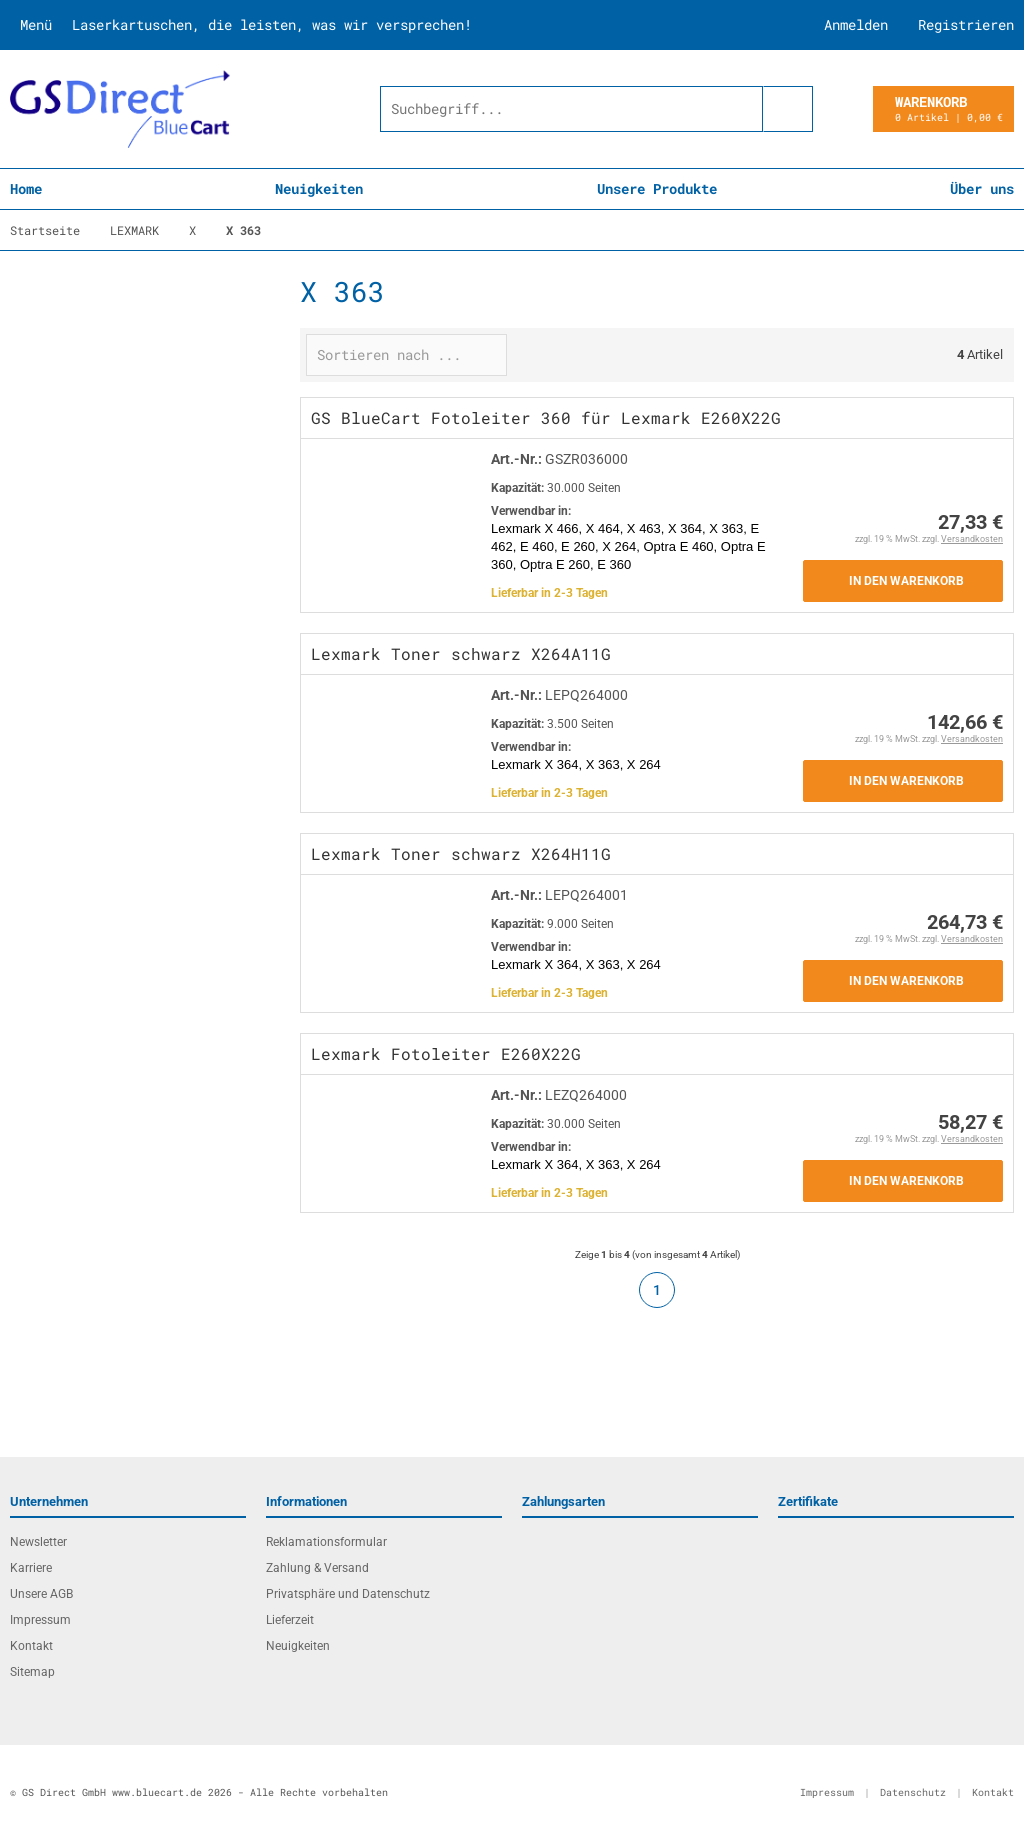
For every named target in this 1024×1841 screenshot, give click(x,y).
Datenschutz (913, 1792)
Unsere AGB (41, 1594)
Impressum (40, 1620)
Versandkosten (972, 539)
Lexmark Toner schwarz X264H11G (461, 853)
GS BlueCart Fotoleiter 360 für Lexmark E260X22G (546, 417)
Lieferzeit (290, 1620)
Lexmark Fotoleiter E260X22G (446, 1053)
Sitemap (32, 1672)
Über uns (982, 188)
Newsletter (38, 1542)
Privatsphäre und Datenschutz (348, 1594)
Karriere (31, 1568)
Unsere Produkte (657, 188)
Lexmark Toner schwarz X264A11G (461, 653)
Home (26, 188)
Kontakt (31, 1646)
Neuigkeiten (319, 188)
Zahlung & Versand (317, 1568)
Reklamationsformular (326, 1542)
